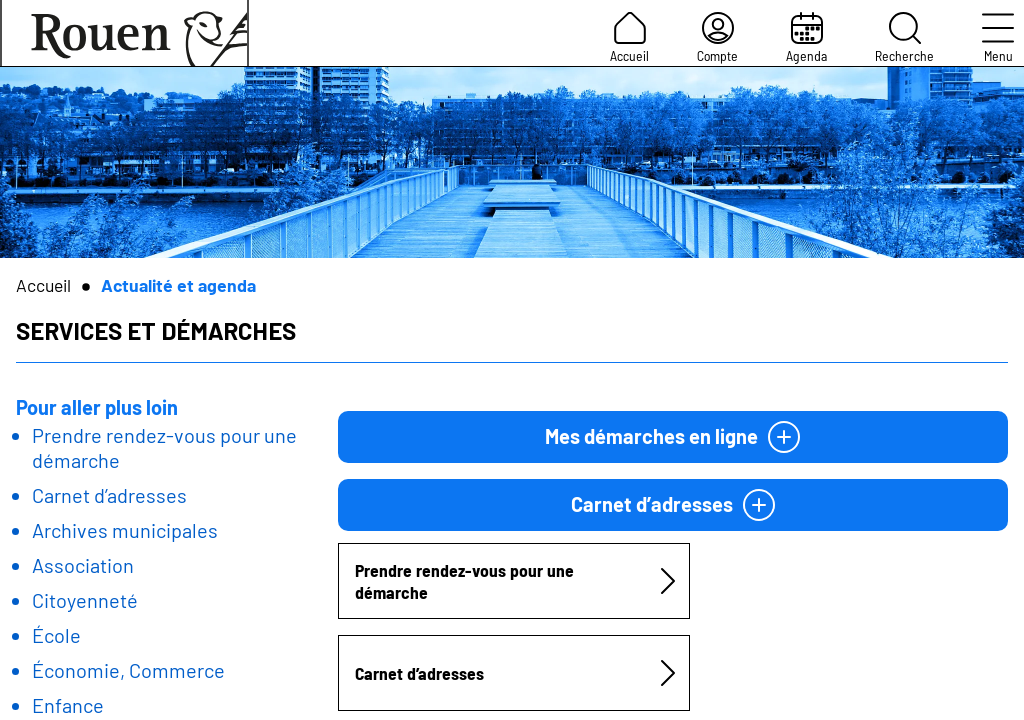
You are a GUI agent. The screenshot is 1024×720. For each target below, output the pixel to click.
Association (83, 565)
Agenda (806, 38)
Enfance (68, 705)
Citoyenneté (85, 600)
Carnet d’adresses (109, 495)
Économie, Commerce (128, 670)
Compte (717, 38)
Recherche (904, 38)
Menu (998, 38)
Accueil (629, 38)
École (56, 635)
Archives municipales (125, 530)
